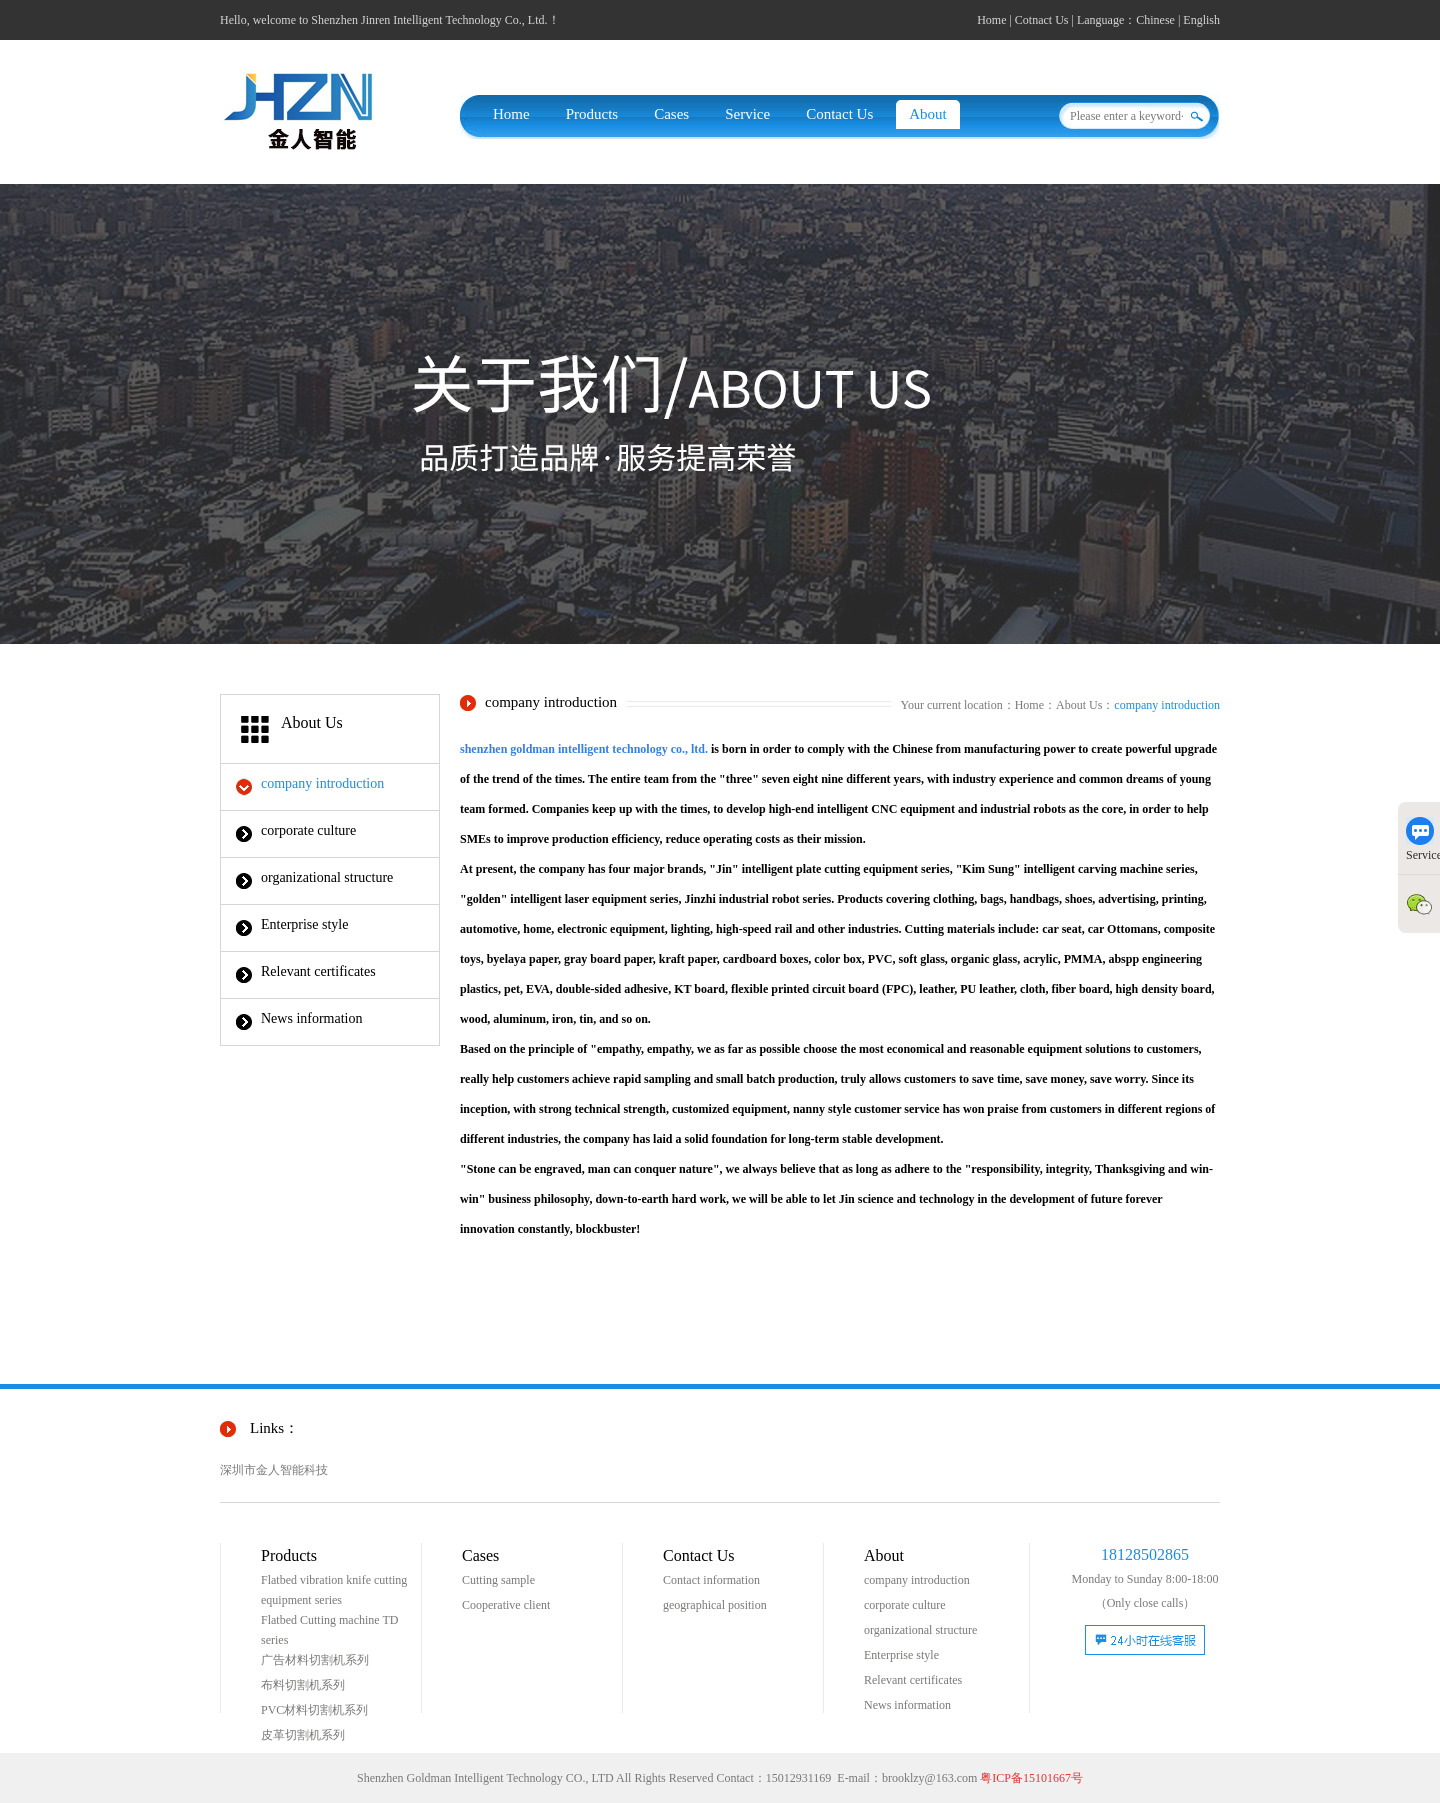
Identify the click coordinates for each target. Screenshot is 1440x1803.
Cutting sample (498, 1580)
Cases (671, 114)
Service (747, 114)
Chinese (1155, 20)
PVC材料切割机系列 (314, 1710)
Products (592, 114)
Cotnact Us (1042, 20)
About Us (1079, 705)
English (1201, 20)
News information (311, 1018)
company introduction (322, 783)
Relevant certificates (318, 971)
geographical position (715, 1605)
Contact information (711, 1580)
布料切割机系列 (303, 1685)
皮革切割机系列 (303, 1735)
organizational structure (327, 877)
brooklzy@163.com (929, 1778)
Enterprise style (304, 924)
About (928, 114)
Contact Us (839, 114)
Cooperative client (506, 1605)
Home (991, 20)
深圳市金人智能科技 (274, 1470)
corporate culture (308, 830)
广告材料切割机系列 (315, 1660)
